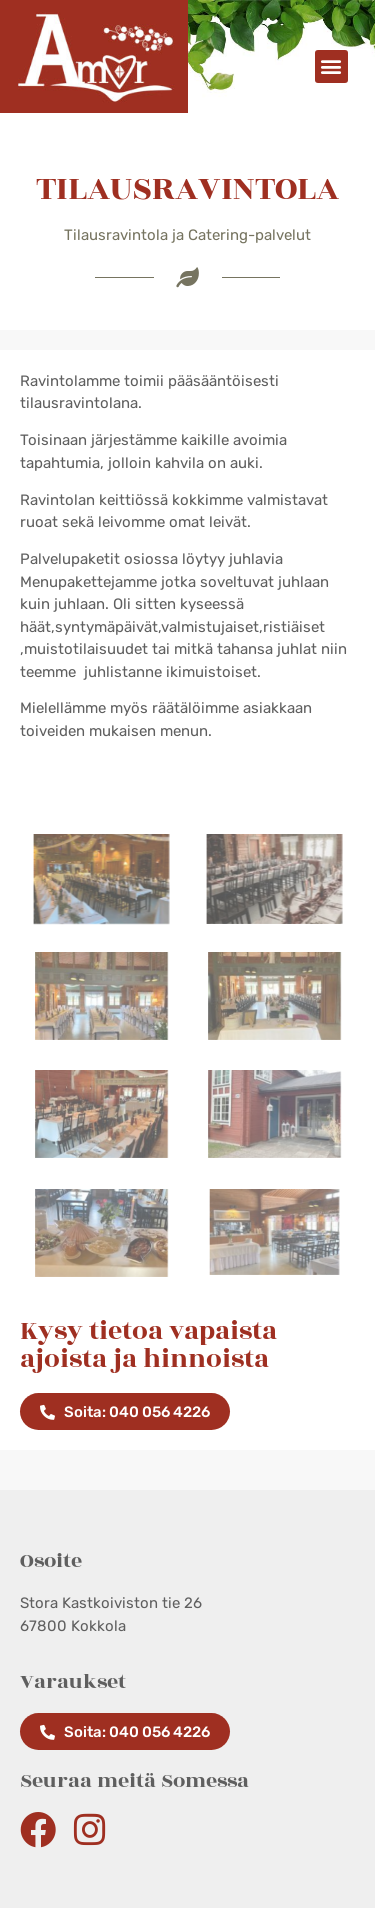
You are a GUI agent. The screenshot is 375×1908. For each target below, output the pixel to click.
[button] (331, 66)
